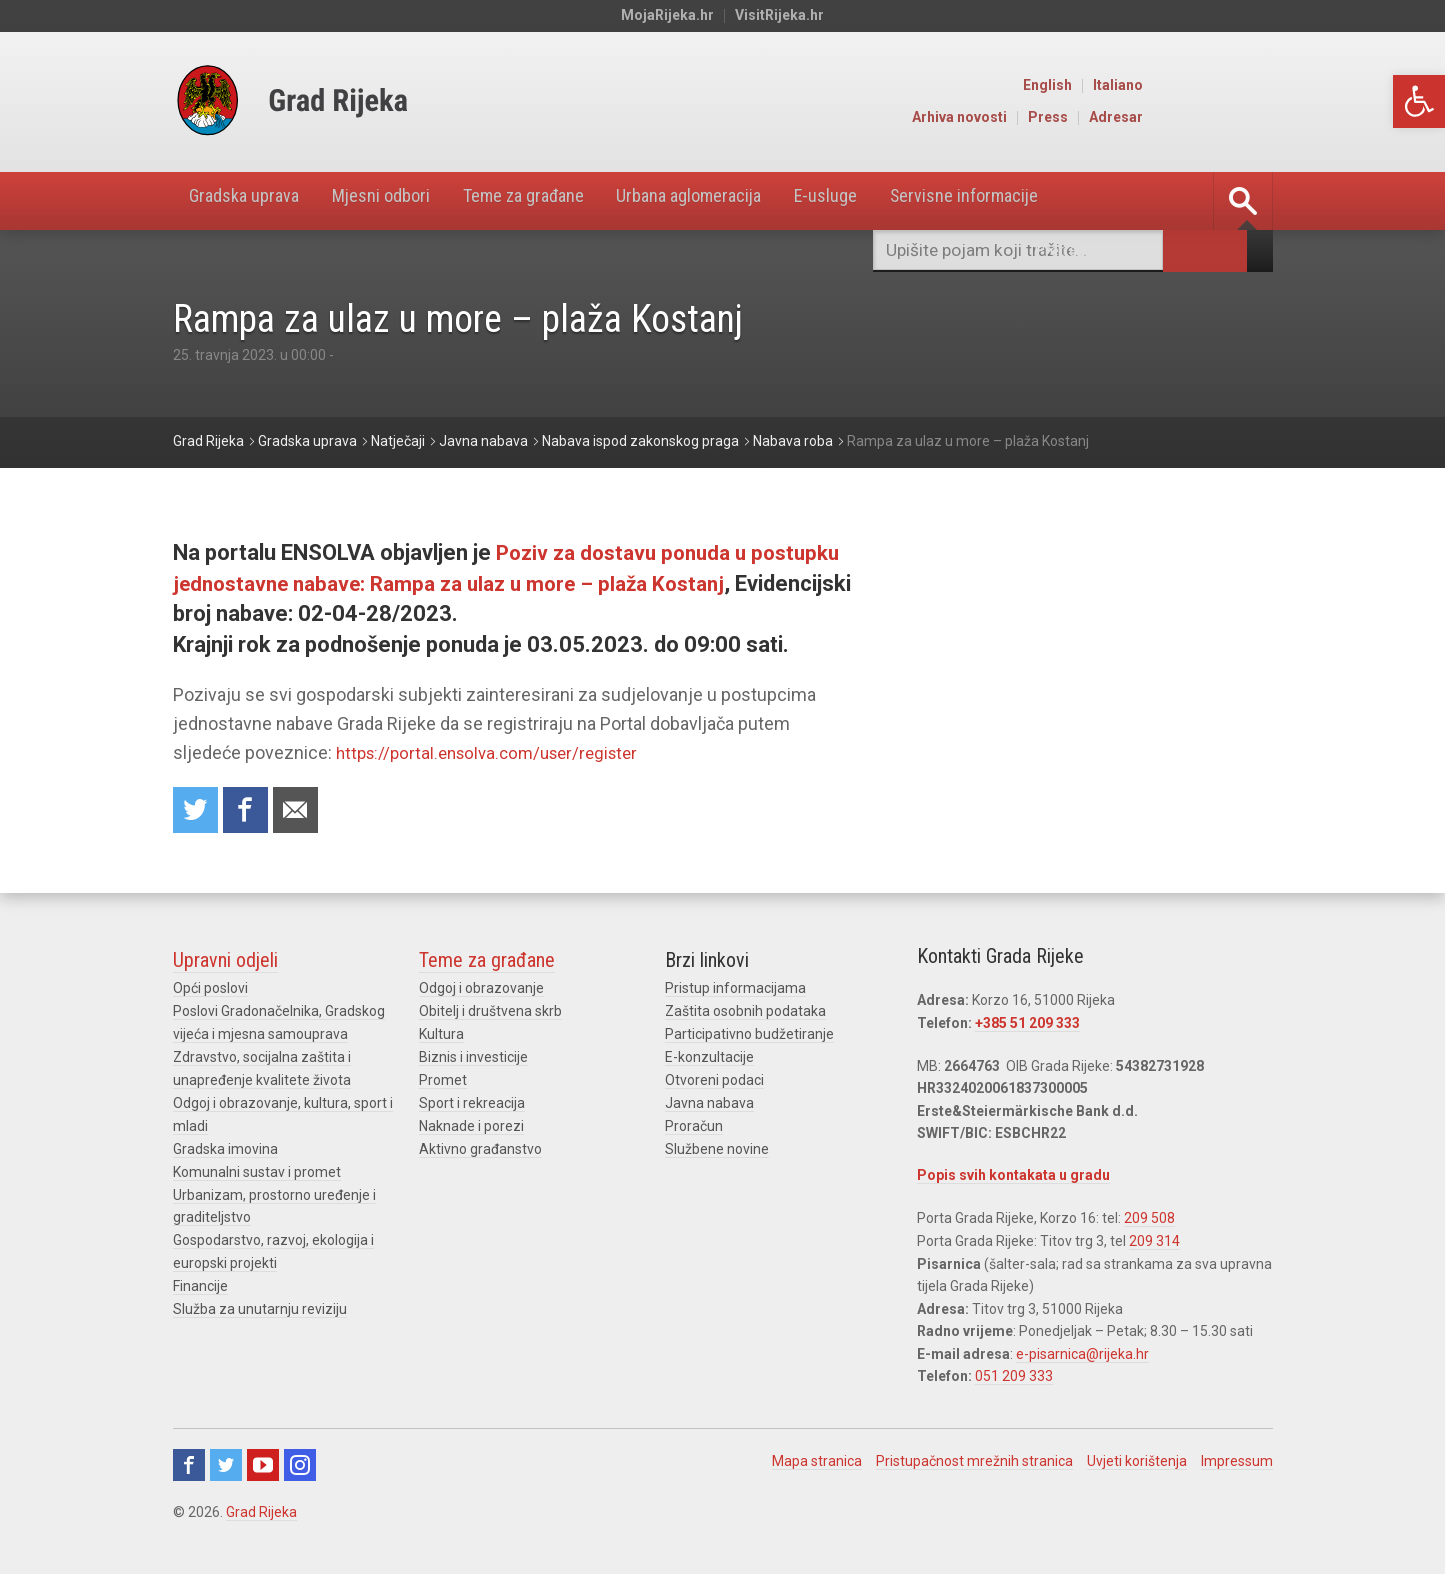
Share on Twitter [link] (197, 811)
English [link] (1179, 86)
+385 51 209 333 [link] (1027, 1026)
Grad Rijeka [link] (261, 1512)
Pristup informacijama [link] (735, 991)
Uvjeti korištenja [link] (1137, 1461)
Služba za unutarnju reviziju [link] (260, 1305)
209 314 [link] (1154, 1242)
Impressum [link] (1237, 1461)
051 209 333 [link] (1014, 1377)
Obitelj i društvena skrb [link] (490, 1014)
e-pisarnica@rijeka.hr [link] (1082, 1354)
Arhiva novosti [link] (1091, 118)
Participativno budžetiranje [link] (749, 1036)
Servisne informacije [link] (1067, 201)
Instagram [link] (300, 1465)
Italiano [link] (1250, 86)
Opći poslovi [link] (210, 991)
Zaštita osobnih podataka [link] (745, 1014)
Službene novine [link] (717, 1148)
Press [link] (1180, 118)
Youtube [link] (263, 1465)
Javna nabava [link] (709, 1103)
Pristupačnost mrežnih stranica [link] (974, 1461)
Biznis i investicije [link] (473, 1059)
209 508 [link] (1149, 1220)
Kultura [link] (441, 1036)
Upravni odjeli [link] (225, 963)
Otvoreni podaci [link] (714, 1081)
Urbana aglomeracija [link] (759, 201)
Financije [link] (200, 1282)
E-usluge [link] (912, 201)
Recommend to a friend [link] (303, 811)
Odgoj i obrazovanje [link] (481, 991)
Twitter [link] (226, 1465)
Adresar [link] (1248, 118)
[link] (1419, 101)
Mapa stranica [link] (817, 1461)
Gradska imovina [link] (225, 1148)
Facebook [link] (189, 1465)
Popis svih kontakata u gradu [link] (1013, 1178)
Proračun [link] (694, 1126)
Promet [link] (443, 1081)
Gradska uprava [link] (254, 201)
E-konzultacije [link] (709, 1059)
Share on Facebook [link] (250, 811)
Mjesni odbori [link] (408, 201)
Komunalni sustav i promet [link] (257, 1170)
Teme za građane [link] (571, 201)
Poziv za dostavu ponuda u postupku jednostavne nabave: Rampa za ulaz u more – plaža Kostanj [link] (474, 583)
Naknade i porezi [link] (471, 1126)
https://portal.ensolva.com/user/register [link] (496, 752)
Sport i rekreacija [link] (472, 1103)
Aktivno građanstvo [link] (480, 1148)
